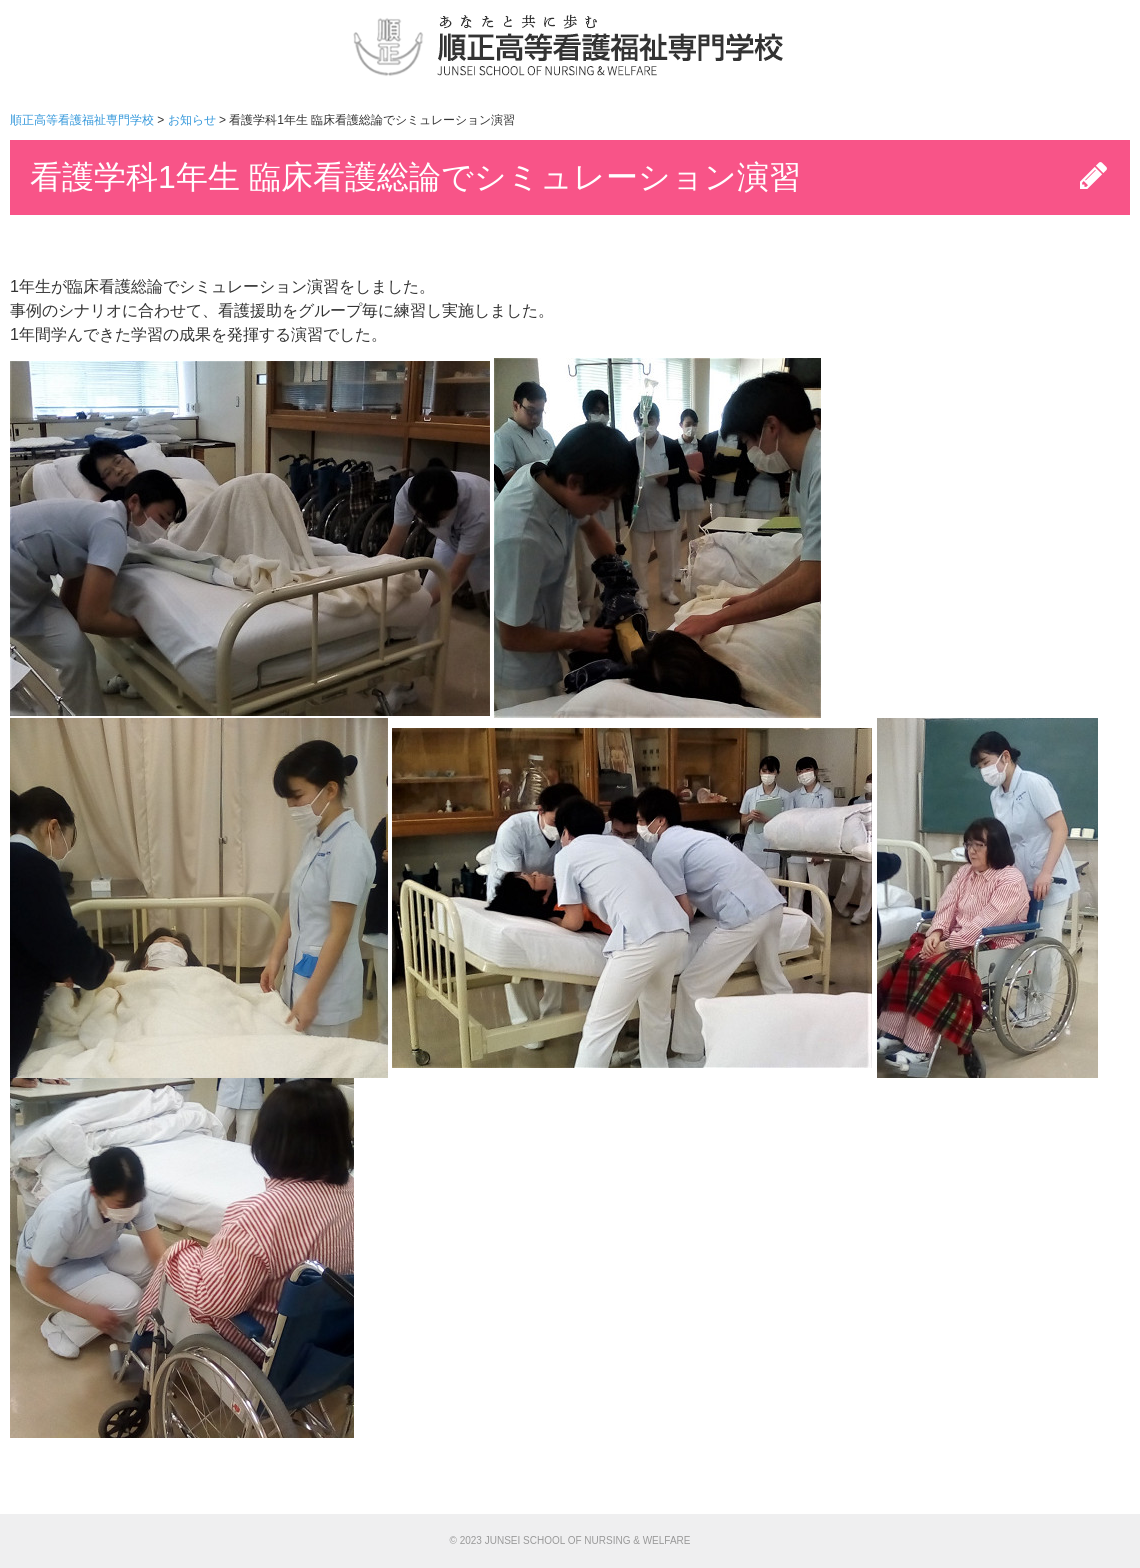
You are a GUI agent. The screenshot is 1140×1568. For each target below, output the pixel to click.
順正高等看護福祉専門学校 (82, 120)
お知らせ (192, 120)
